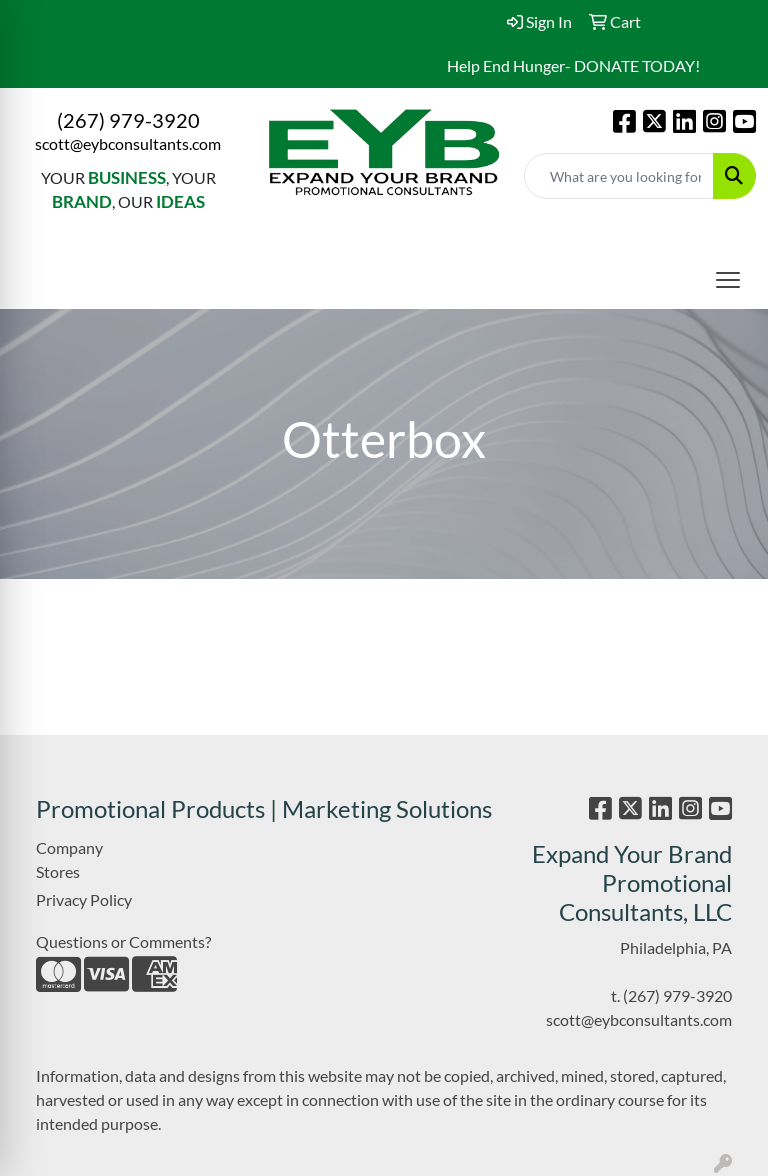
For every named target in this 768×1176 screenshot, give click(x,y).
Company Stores (69, 859)
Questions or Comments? (123, 941)
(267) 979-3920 (128, 120)
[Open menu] (728, 280)
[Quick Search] (619, 176)
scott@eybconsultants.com (128, 143)
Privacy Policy (84, 899)
